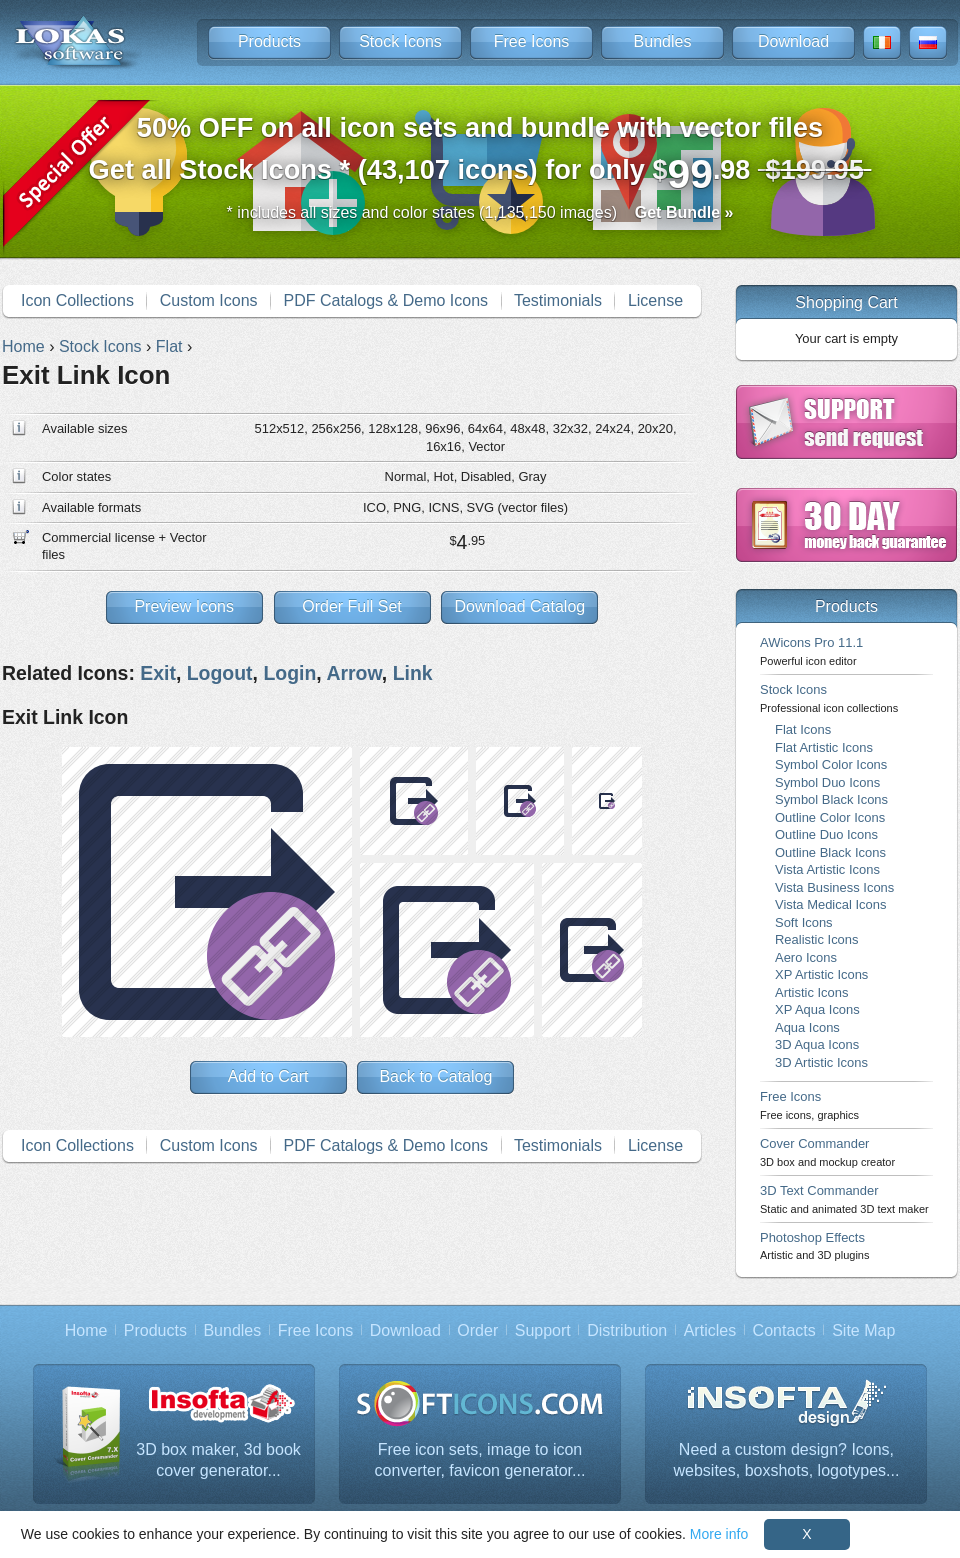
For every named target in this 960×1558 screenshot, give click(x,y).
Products (269, 41)
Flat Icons (803, 729)
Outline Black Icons (830, 852)
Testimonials (558, 300)
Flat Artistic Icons (824, 747)
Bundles (663, 41)
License (655, 300)
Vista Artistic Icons (827, 869)
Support (543, 1330)
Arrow (353, 673)
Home (86, 1330)
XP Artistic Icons (821, 974)
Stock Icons (400, 41)
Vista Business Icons (834, 887)
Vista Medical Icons (830, 904)
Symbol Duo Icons (827, 782)
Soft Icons (804, 922)
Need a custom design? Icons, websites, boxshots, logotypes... (787, 1460)
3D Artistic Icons (821, 1062)
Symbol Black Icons (831, 799)
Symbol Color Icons (831, 764)
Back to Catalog (435, 1076)
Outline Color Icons (830, 817)
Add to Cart (268, 1076)
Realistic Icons (817, 939)
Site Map (863, 1330)
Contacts (784, 1330)
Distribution (627, 1330)
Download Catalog (519, 606)
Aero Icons (806, 957)
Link (413, 673)
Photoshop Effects (814, 1245)
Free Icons (532, 41)
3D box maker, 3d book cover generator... (218, 1460)
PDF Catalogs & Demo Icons (386, 300)
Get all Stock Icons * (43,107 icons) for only (480, 154)
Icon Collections (77, 300)
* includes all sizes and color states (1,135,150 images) (480, 212)
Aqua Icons (807, 1027)
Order (477, 1330)
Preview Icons (184, 606)
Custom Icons (209, 300)
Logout (220, 673)
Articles (710, 1330)
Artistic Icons (811, 992)
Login (289, 673)
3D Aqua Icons (817, 1044)
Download (793, 41)
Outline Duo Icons (826, 834)
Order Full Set (352, 606)
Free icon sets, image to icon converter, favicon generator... (480, 1460)
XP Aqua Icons (817, 1009)
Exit (158, 673)
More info (719, 1534)
